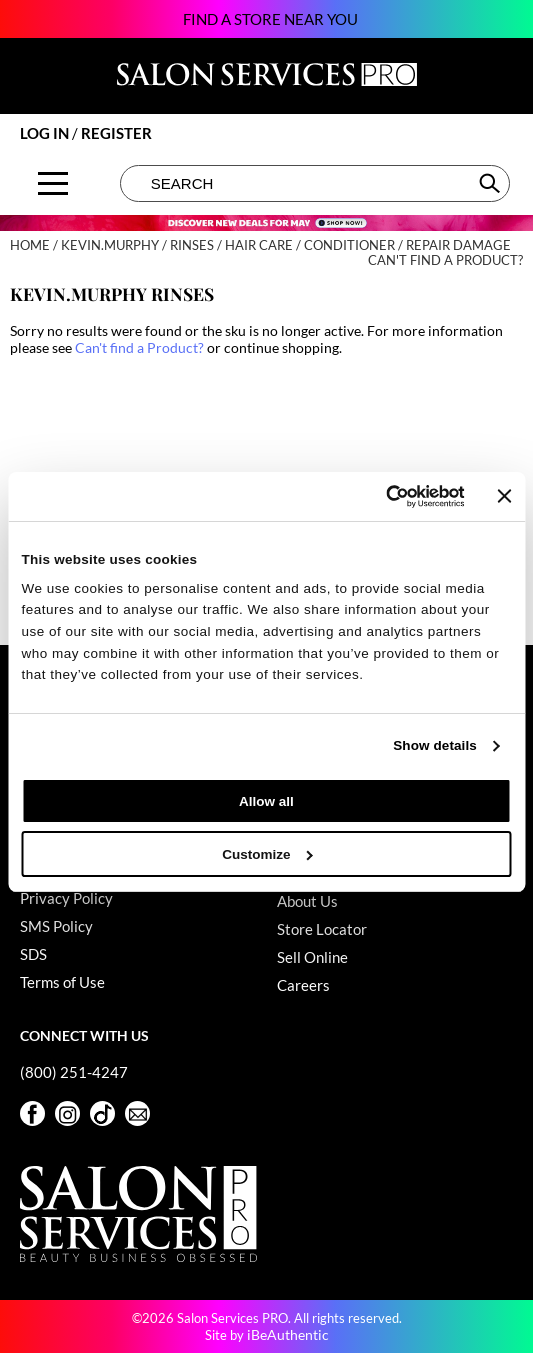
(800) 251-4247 (74, 1072)
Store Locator (322, 929)
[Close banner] (505, 496)
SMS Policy (56, 926)
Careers (303, 985)
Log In (46, 133)
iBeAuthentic (288, 1334)
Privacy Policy (66, 898)
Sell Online (312, 957)
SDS (33, 954)
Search (491, 183)
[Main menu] (53, 183)
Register (116, 133)
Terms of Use (62, 982)
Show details (435, 745)
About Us (307, 901)
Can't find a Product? (445, 260)
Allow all (266, 801)
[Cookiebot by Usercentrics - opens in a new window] (376, 496)
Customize (267, 854)
